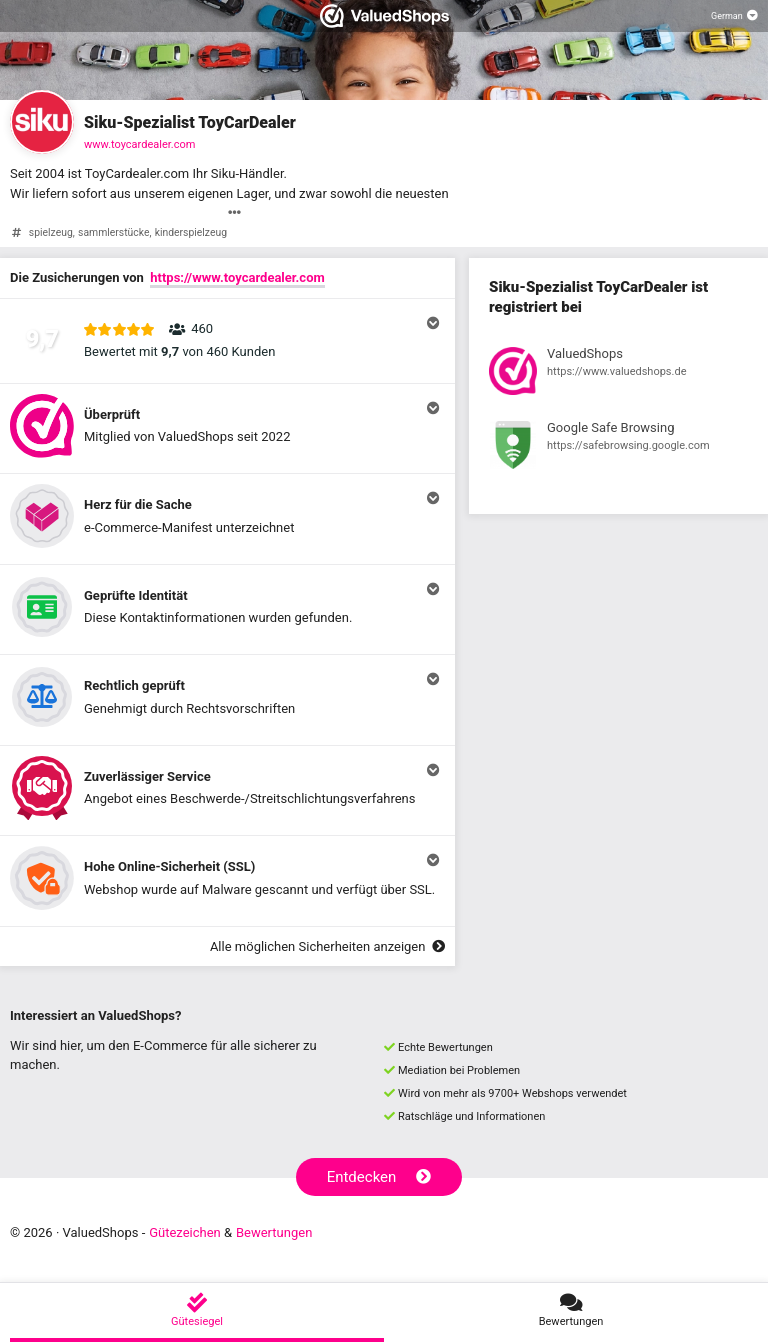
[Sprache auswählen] (734, 16)
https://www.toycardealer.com (237, 277)
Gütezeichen (185, 1232)
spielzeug (51, 232)
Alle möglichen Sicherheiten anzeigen (327, 946)
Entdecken (379, 1177)
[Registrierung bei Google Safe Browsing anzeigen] (618, 448)
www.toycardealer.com (139, 144)
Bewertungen (274, 1232)
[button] (227, 341)
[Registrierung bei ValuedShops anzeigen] (618, 374)
